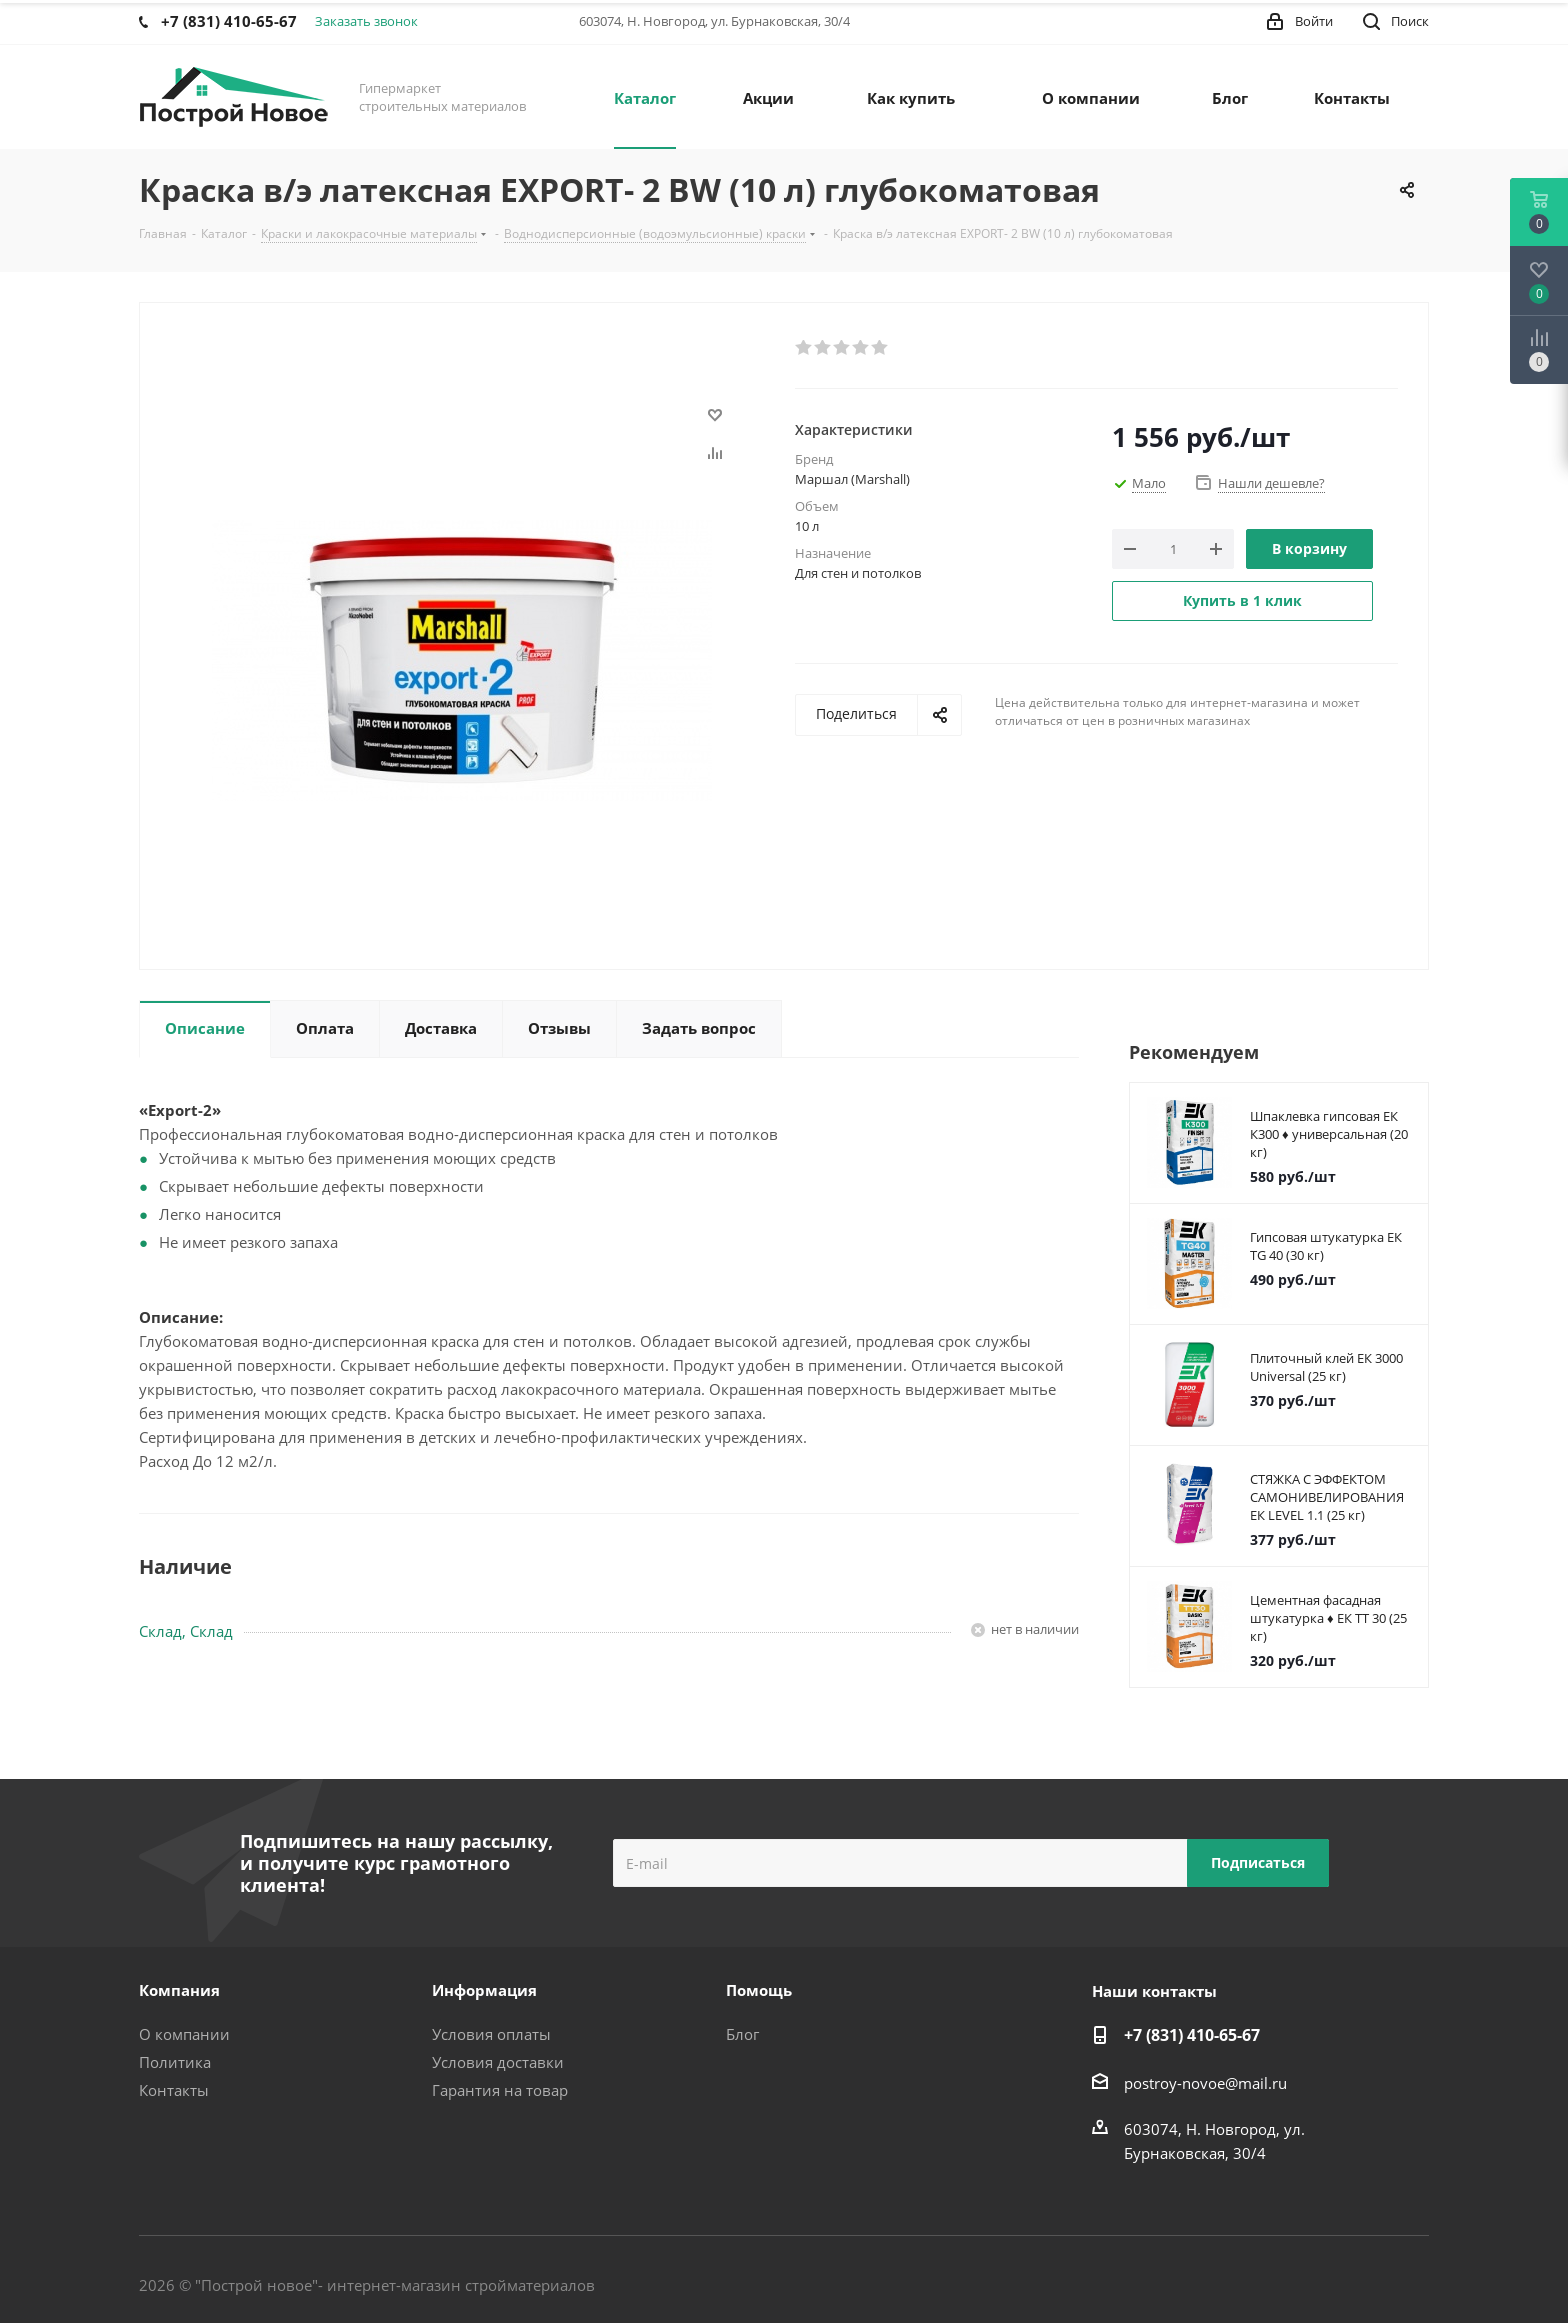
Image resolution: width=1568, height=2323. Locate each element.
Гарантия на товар (500, 2090)
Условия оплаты (491, 2034)
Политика (175, 2062)
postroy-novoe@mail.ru (1205, 2083)
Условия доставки (498, 2062)
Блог (742, 2034)
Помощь (759, 1990)
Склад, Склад (186, 1631)
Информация (484, 1990)
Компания (179, 1990)
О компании (184, 2034)
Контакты (174, 2090)
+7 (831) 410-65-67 (1192, 2035)
